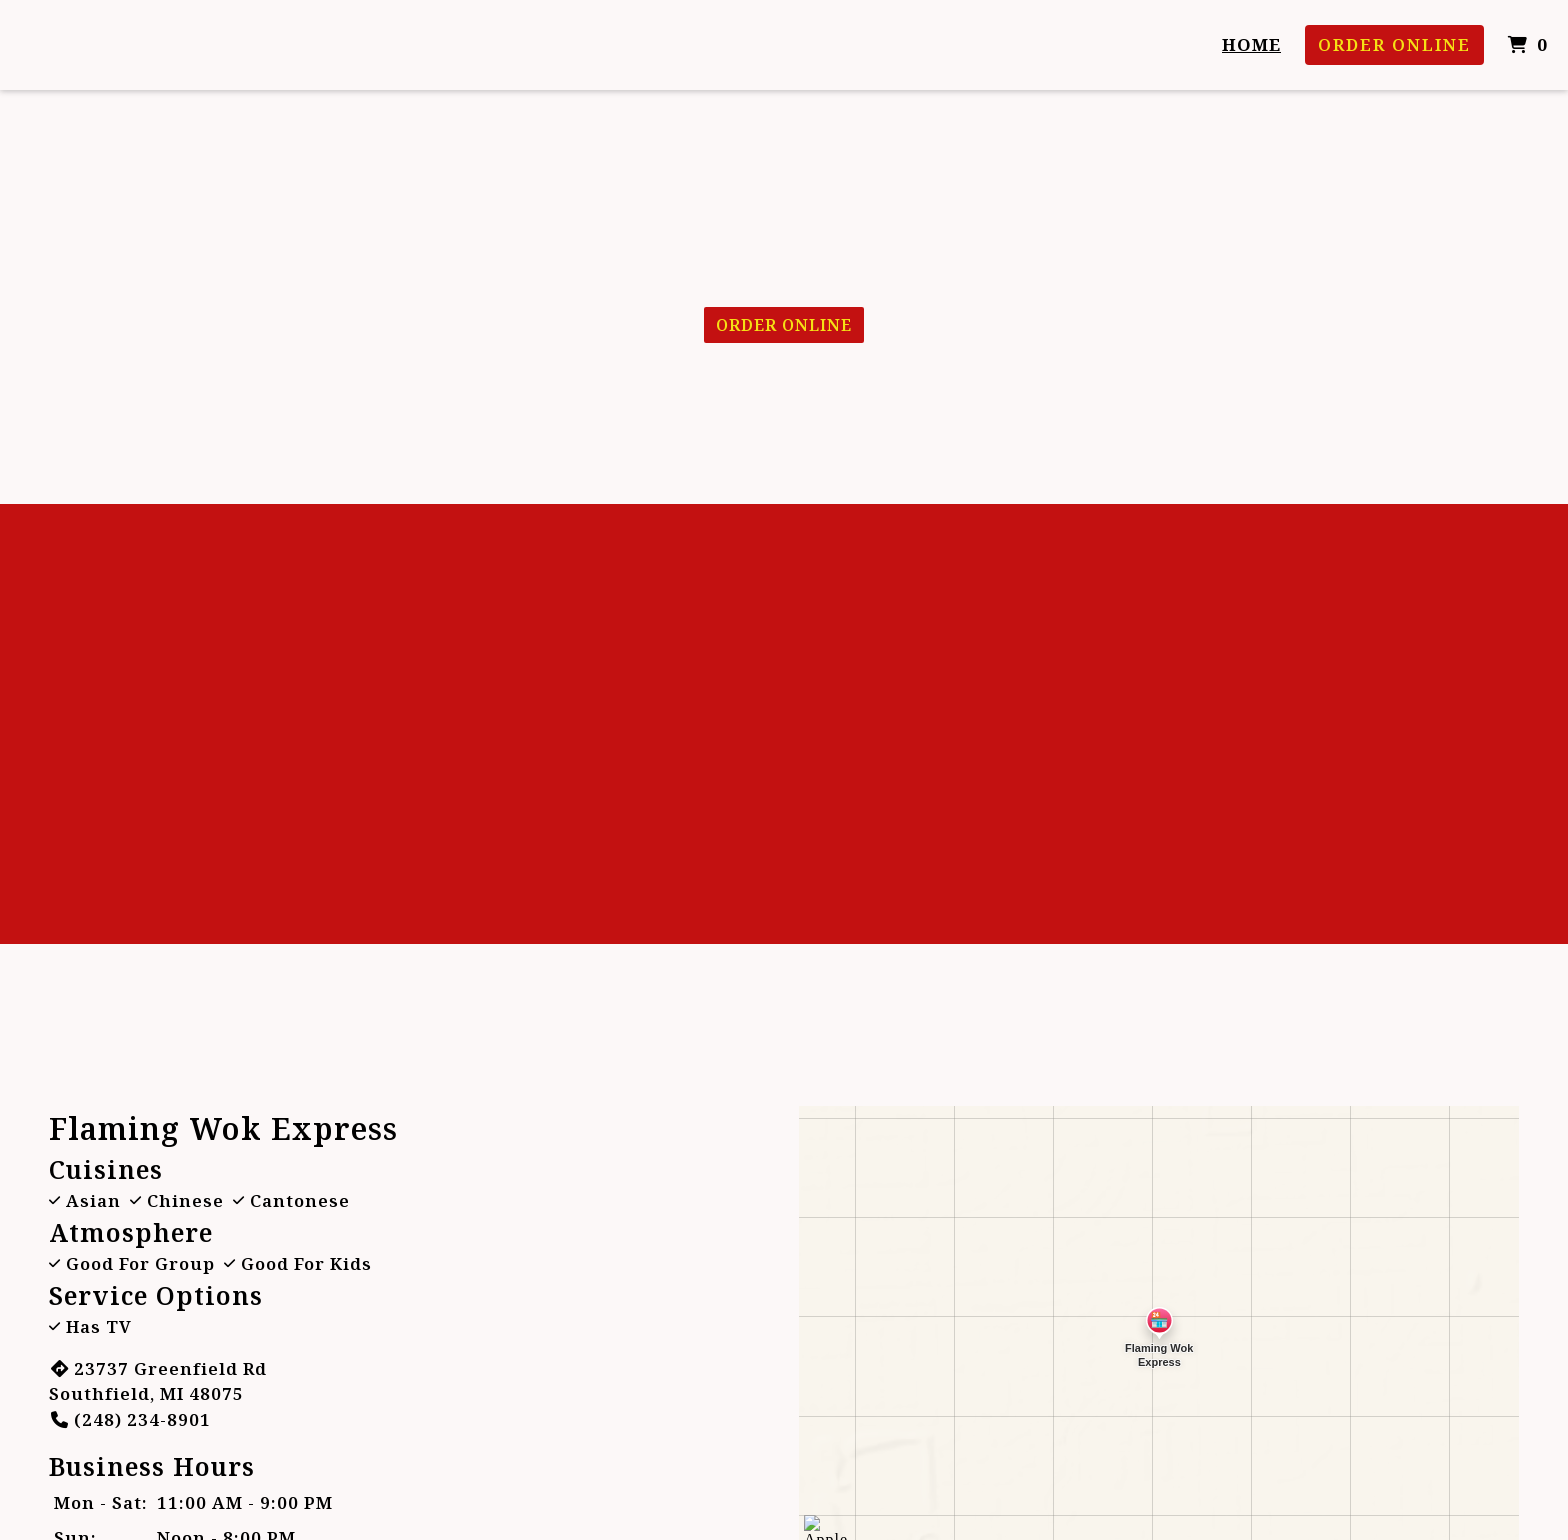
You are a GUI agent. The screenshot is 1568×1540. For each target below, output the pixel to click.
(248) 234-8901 (130, 1419)
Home (1251, 44)
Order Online (1394, 44)
